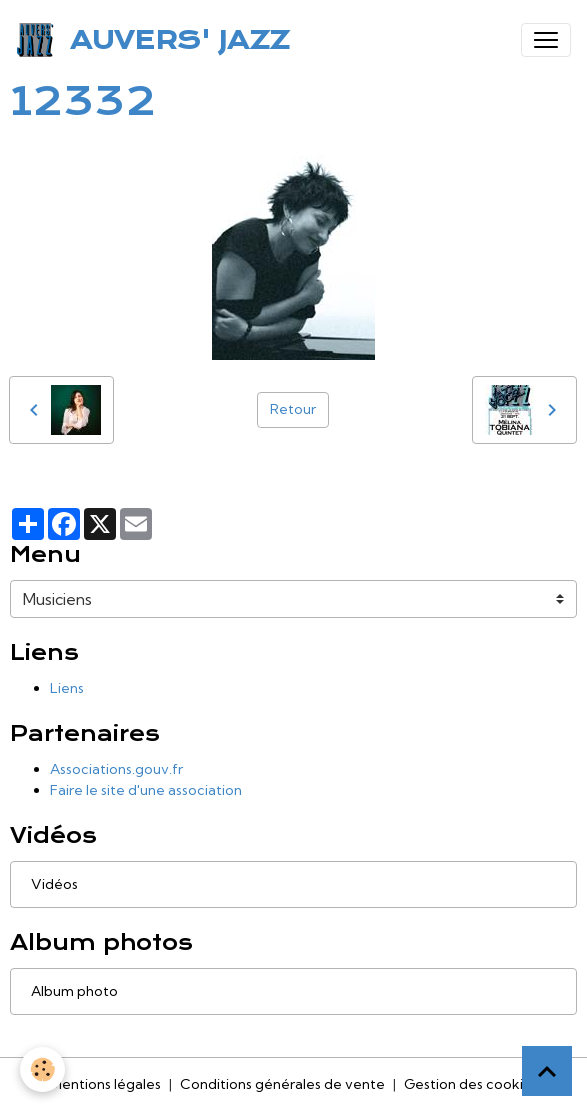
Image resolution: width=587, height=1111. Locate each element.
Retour (293, 409)
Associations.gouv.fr (116, 769)
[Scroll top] (547, 1071)
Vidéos (54, 884)
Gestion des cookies (471, 1084)
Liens (67, 688)
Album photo (74, 991)
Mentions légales (105, 1084)
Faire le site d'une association (146, 790)
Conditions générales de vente (282, 1084)
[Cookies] (42, 1069)
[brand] (156, 40)
